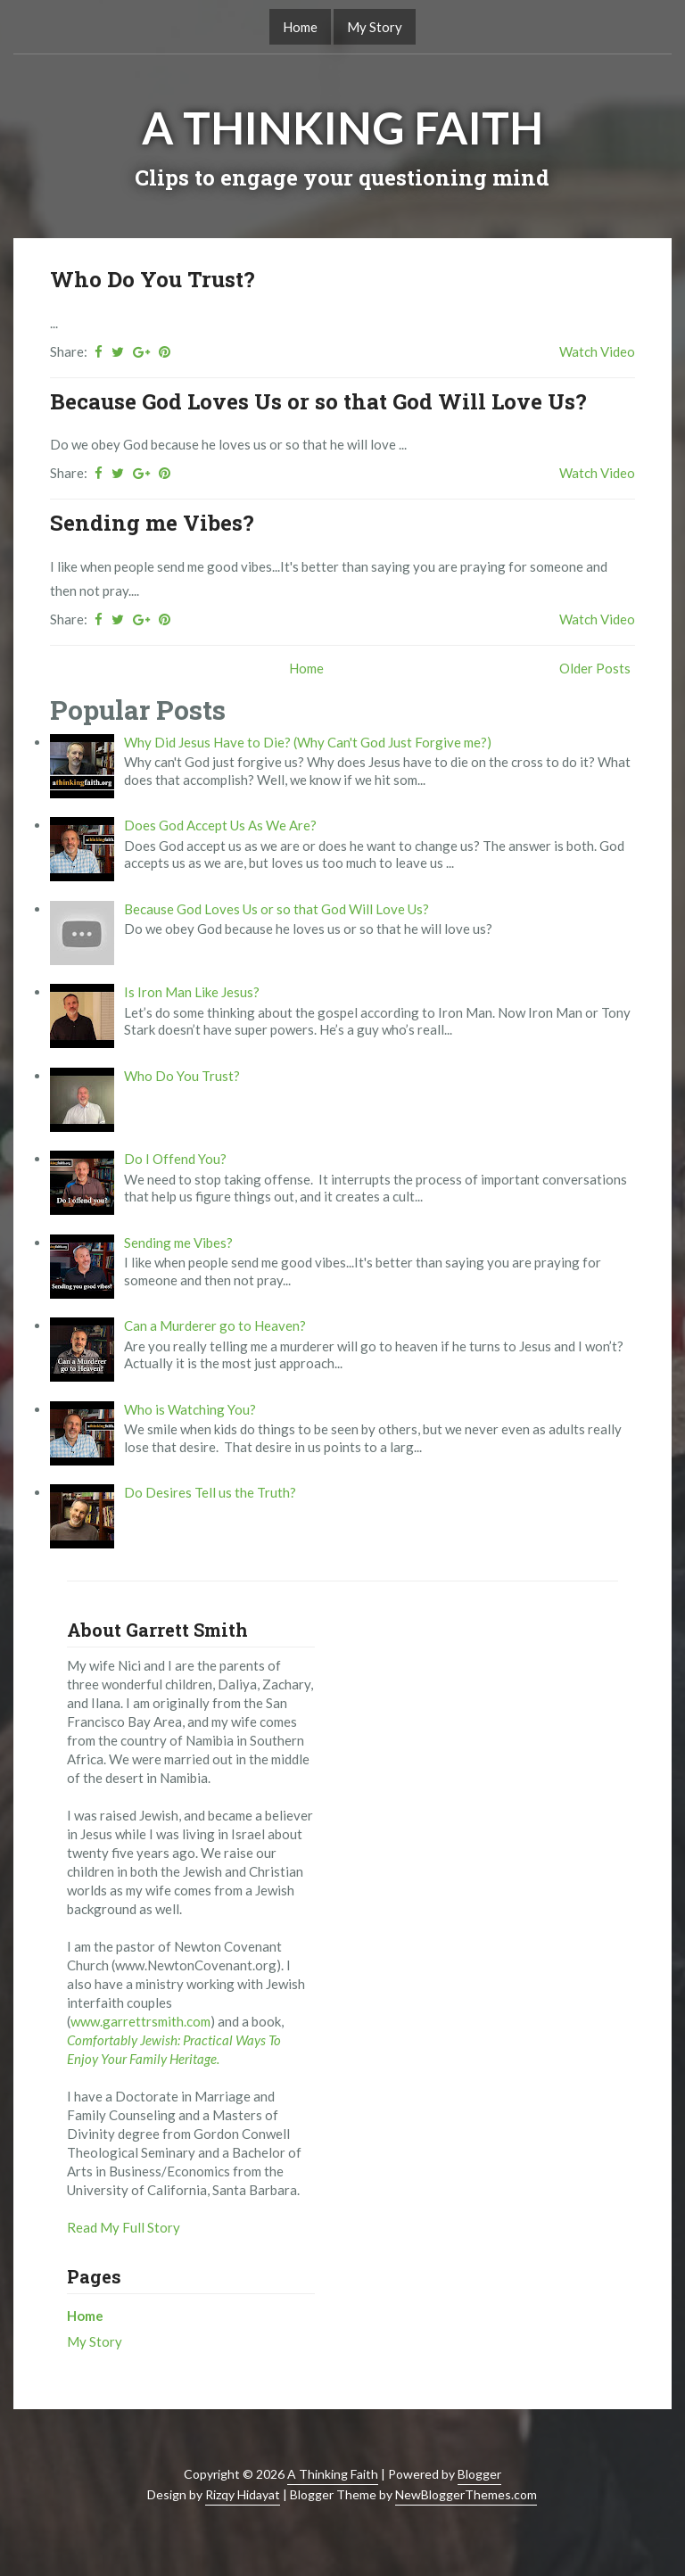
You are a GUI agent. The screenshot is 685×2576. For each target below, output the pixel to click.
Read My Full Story (123, 2227)
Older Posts (595, 668)
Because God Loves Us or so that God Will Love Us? (318, 401)
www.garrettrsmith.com (140, 2021)
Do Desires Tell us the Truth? (210, 1492)
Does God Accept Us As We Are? (220, 825)
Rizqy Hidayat (242, 2494)
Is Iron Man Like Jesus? (192, 992)
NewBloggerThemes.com (466, 2494)
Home (300, 27)
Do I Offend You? (175, 1159)
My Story (374, 27)
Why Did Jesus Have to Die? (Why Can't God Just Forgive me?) (307, 742)
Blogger (479, 2473)
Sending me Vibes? (152, 522)
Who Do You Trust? (152, 279)
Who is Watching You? (190, 1409)
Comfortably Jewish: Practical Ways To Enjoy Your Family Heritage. (174, 2049)
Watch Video (597, 351)
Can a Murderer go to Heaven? (215, 1325)
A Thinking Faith (342, 127)
